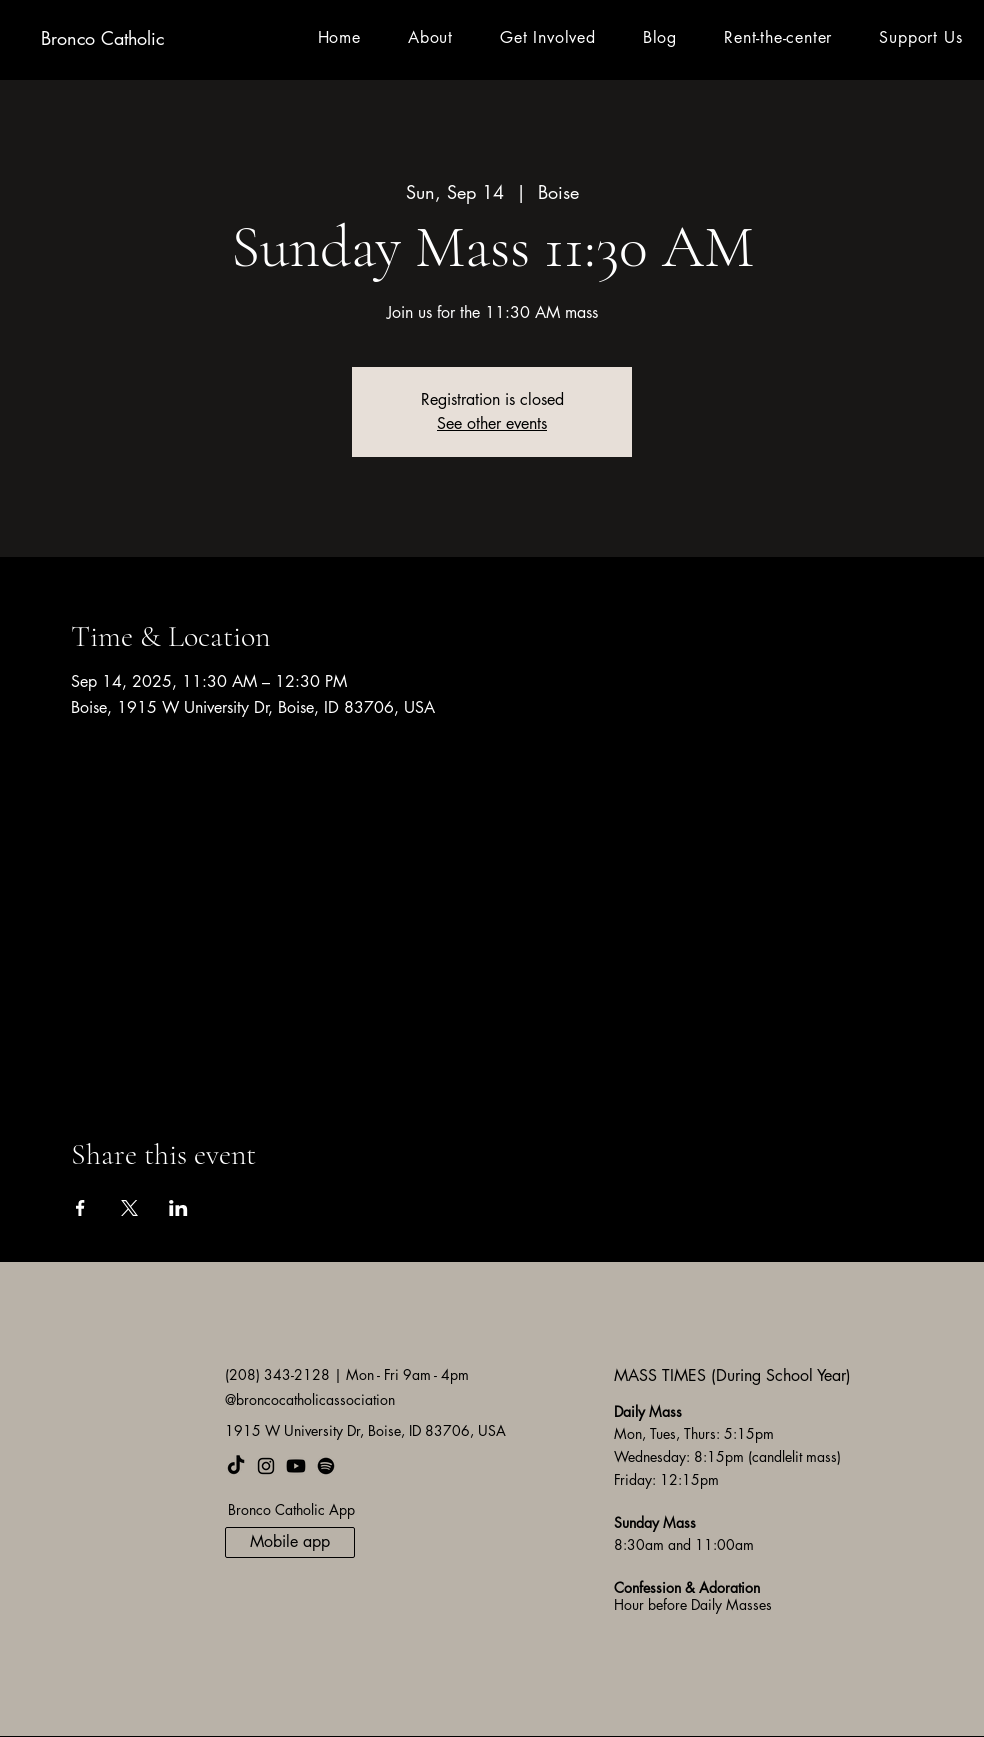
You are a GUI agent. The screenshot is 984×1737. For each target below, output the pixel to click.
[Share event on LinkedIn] (178, 1208)
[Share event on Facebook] (80, 1208)
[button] (430, 37)
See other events (492, 423)
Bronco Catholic (102, 38)
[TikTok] (236, 1466)
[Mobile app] (290, 1542)
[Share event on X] (129, 1208)
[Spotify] (326, 1466)
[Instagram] (266, 1466)
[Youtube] (296, 1466)
